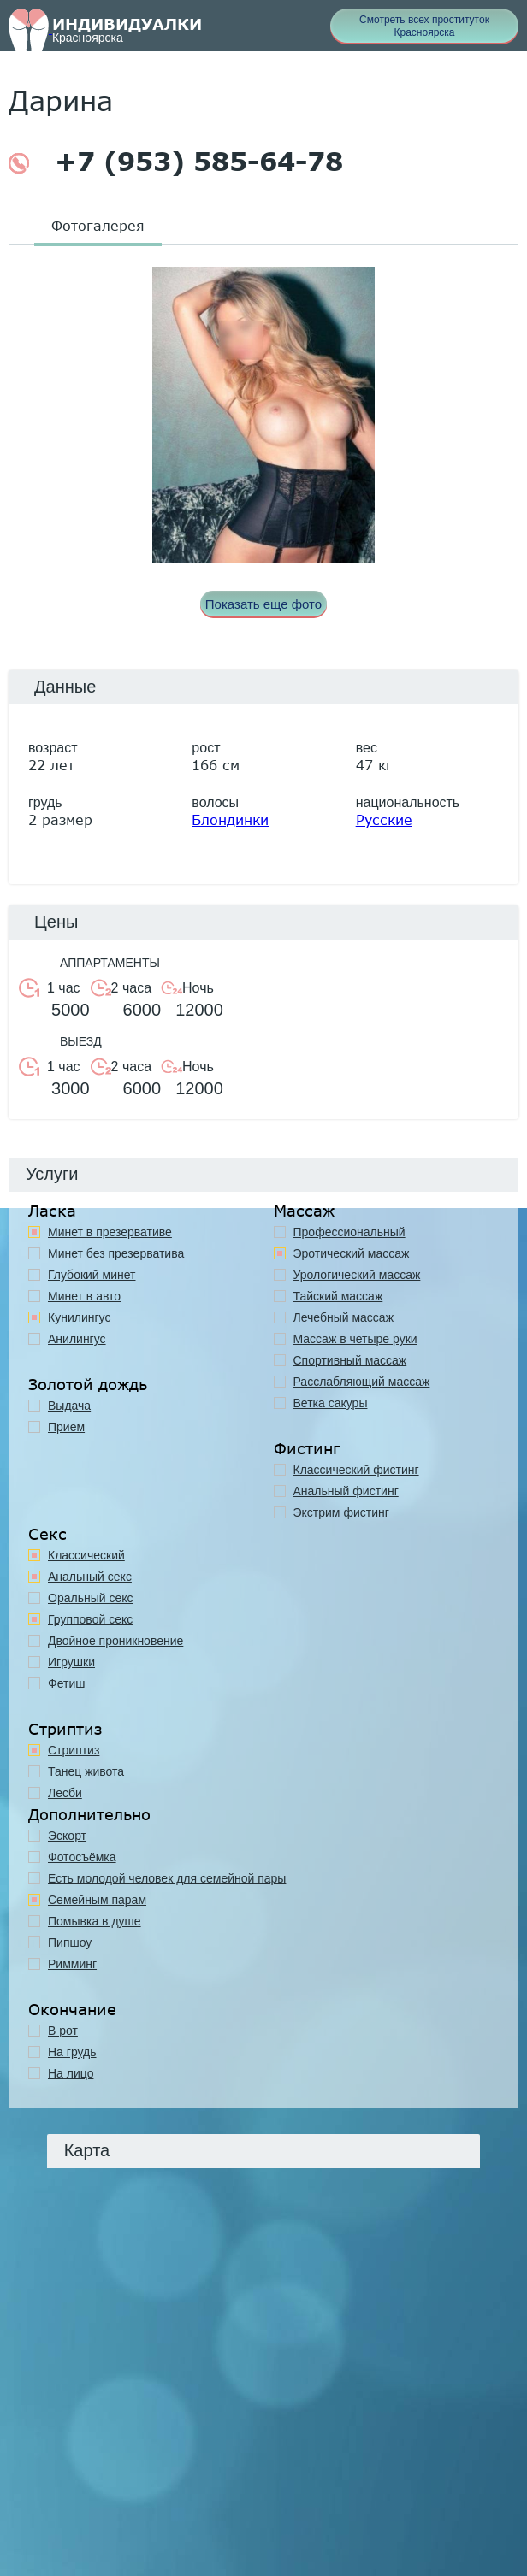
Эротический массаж (351, 1253)
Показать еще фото (263, 604)
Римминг (72, 1964)
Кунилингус (79, 1317)
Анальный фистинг (346, 1491)
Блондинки (230, 819)
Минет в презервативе (110, 1232)
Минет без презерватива (116, 1253)
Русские (384, 819)
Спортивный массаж (350, 1360)
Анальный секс (90, 1576)
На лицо (70, 2073)
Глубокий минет (92, 1275)
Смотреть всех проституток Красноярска (424, 26)
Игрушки (71, 1662)
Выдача (69, 1405)
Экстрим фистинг (341, 1512)
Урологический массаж (357, 1275)
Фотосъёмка (82, 1857)
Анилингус (77, 1339)
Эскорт (67, 1835)
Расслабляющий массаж (361, 1381)
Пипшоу (70, 1942)
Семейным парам (97, 1900)
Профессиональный (349, 1232)
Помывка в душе (94, 1921)
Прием (66, 1427)
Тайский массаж (338, 1296)
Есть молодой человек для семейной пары (167, 1878)
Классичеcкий (86, 1555)
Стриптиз (73, 1750)
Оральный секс (90, 1598)
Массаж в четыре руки (355, 1339)
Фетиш (66, 1683)
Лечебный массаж (343, 1317)
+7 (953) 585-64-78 (176, 161)
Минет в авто (84, 1296)
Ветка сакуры (330, 1403)
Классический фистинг (356, 1470)
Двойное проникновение (115, 1641)
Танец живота (86, 1771)
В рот (63, 2030)
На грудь (72, 2052)
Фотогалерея (98, 225)
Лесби (65, 1793)
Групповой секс (90, 1619)
